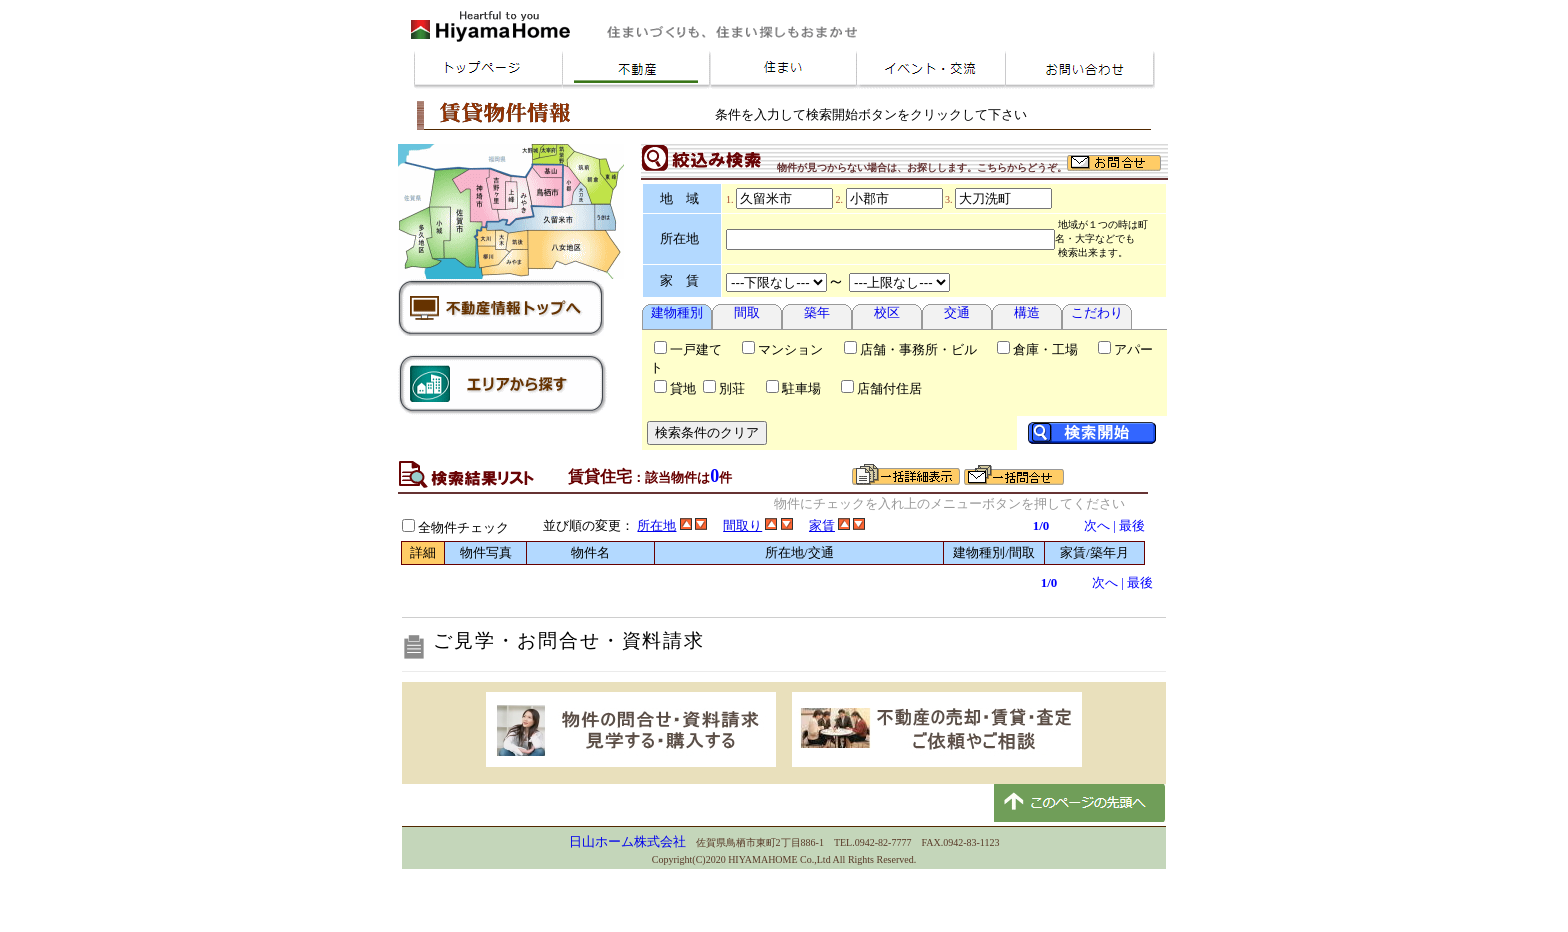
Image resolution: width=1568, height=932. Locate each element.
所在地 (656, 525)
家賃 (822, 525)
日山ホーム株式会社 (627, 841)
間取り (742, 525)
